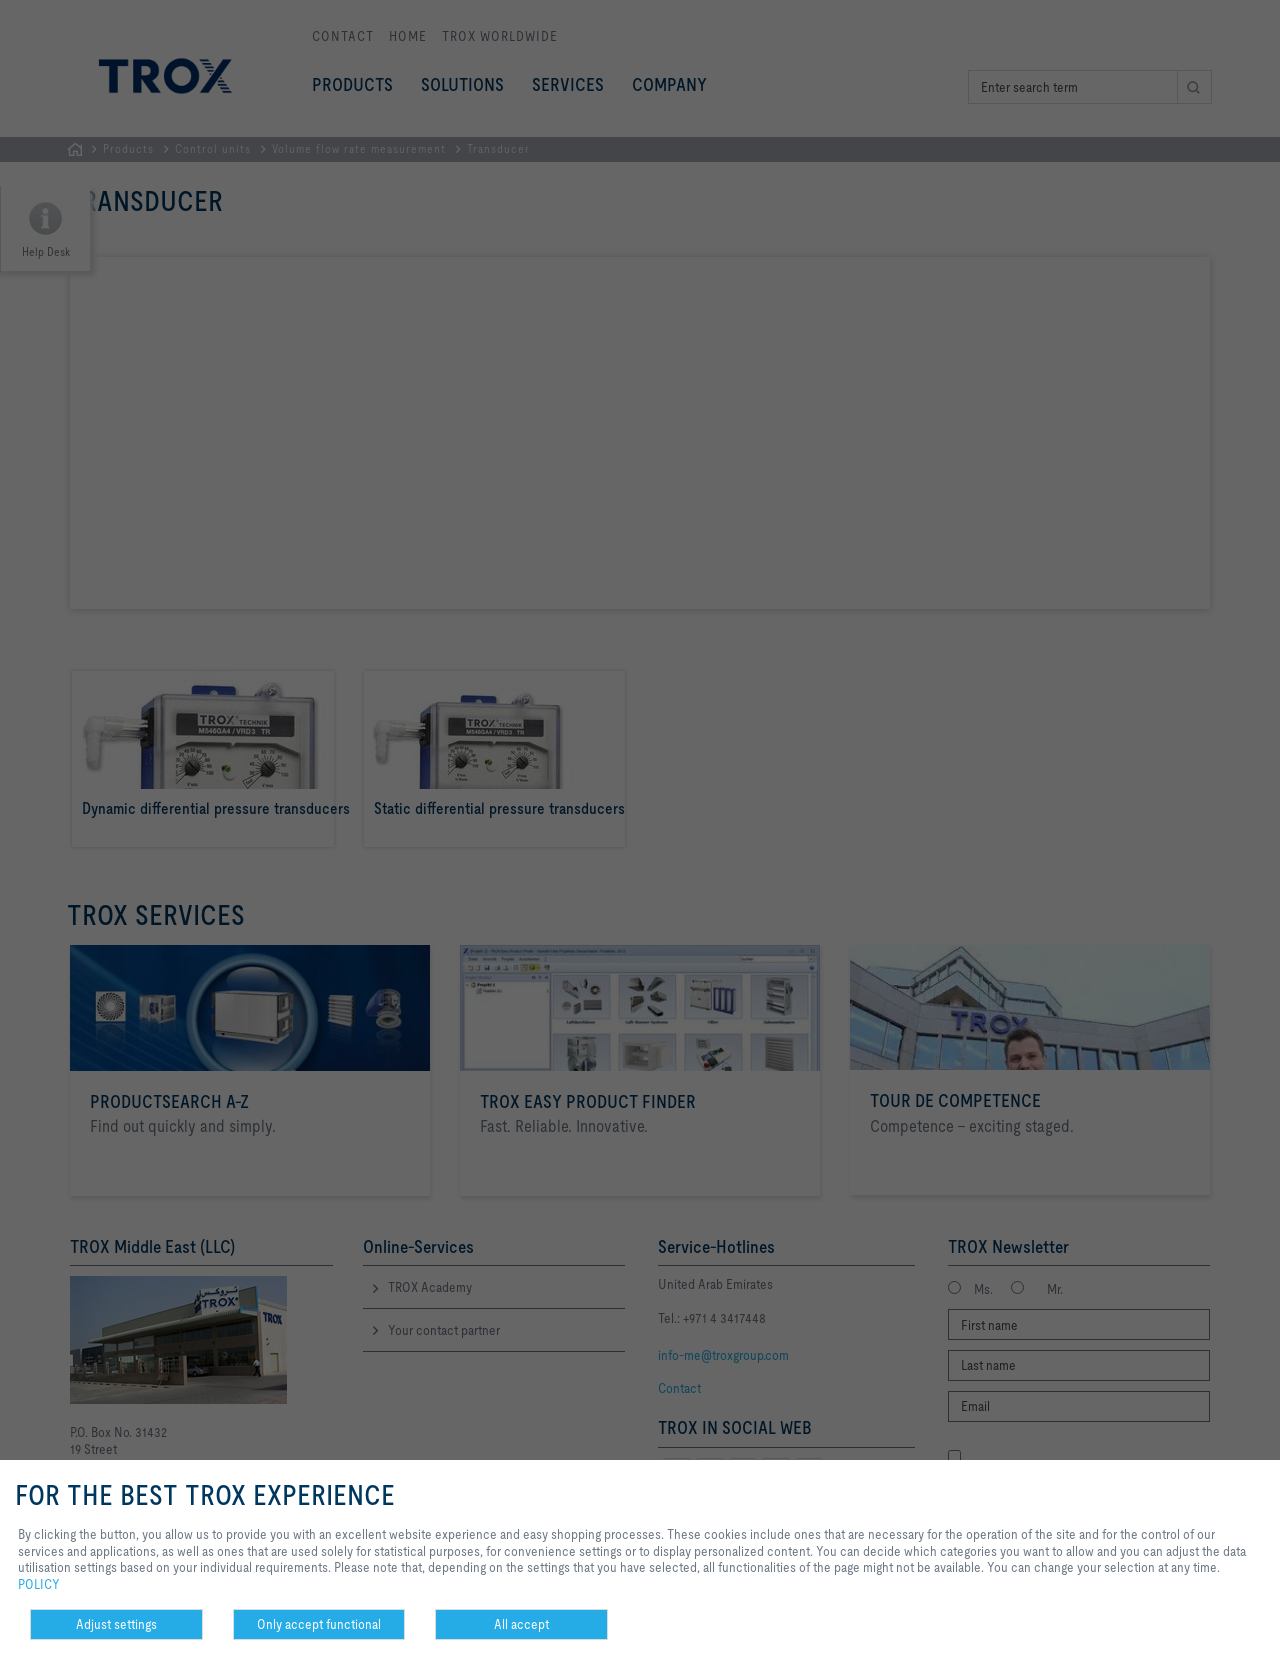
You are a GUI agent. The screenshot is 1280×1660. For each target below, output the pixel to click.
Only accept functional (319, 1624)
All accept (521, 1624)
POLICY (39, 1584)
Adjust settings (116, 1624)
